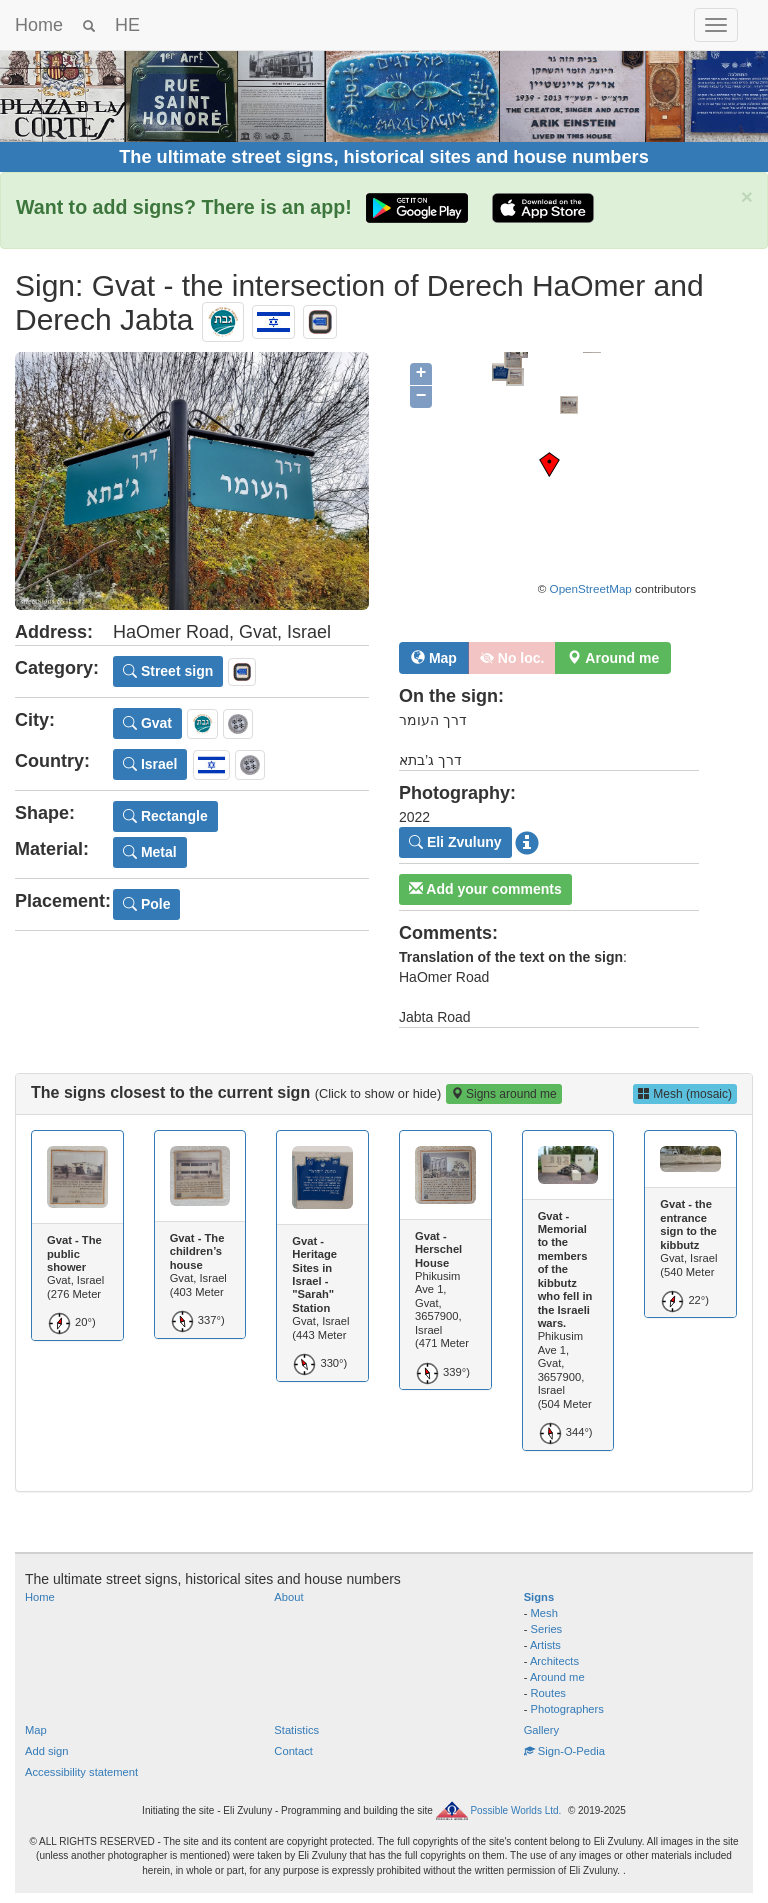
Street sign (168, 671)
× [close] (747, 196)
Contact (293, 1751)
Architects (554, 1661)
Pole (146, 904)
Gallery (541, 1730)
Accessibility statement (81, 1772)
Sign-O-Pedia (564, 1751)
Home (39, 25)
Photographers (567, 1709)
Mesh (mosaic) (685, 1094)
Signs (539, 1597)
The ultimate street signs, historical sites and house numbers (384, 157)
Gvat (147, 723)
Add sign (47, 1751)
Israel (150, 764)
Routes (548, 1693)
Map (434, 658)
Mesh (544, 1613)
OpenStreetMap (591, 588)
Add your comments (485, 889)
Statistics (296, 1730)
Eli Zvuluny (455, 842)
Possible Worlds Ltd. (515, 1809)
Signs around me (504, 1094)
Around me (557, 1677)
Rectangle (165, 816)
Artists (545, 1645)
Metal (150, 852)
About (288, 1597)
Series (547, 1629)
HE (127, 25)
